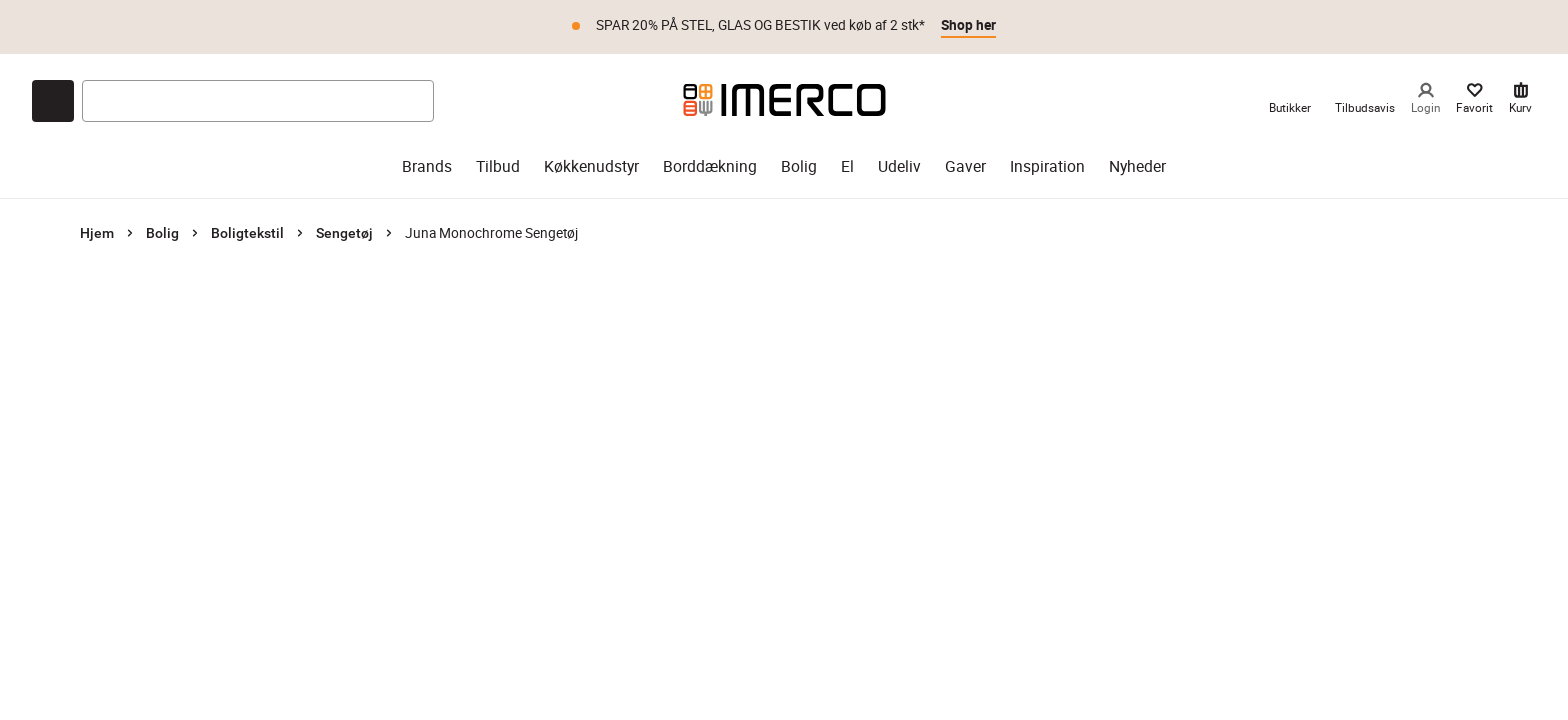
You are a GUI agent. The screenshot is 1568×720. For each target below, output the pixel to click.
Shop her (968, 25)
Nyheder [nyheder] (1137, 166)
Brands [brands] (427, 166)
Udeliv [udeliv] (899, 166)
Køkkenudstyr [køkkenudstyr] (591, 166)
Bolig (162, 233)
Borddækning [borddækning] (710, 166)
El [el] (847, 166)
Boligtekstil (247, 233)
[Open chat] (53, 101)
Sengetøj (344, 233)
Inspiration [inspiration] (1047, 166)
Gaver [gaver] (965, 166)
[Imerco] (784, 100)
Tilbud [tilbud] (498, 166)
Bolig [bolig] (799, 166)
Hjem (97, 233)
